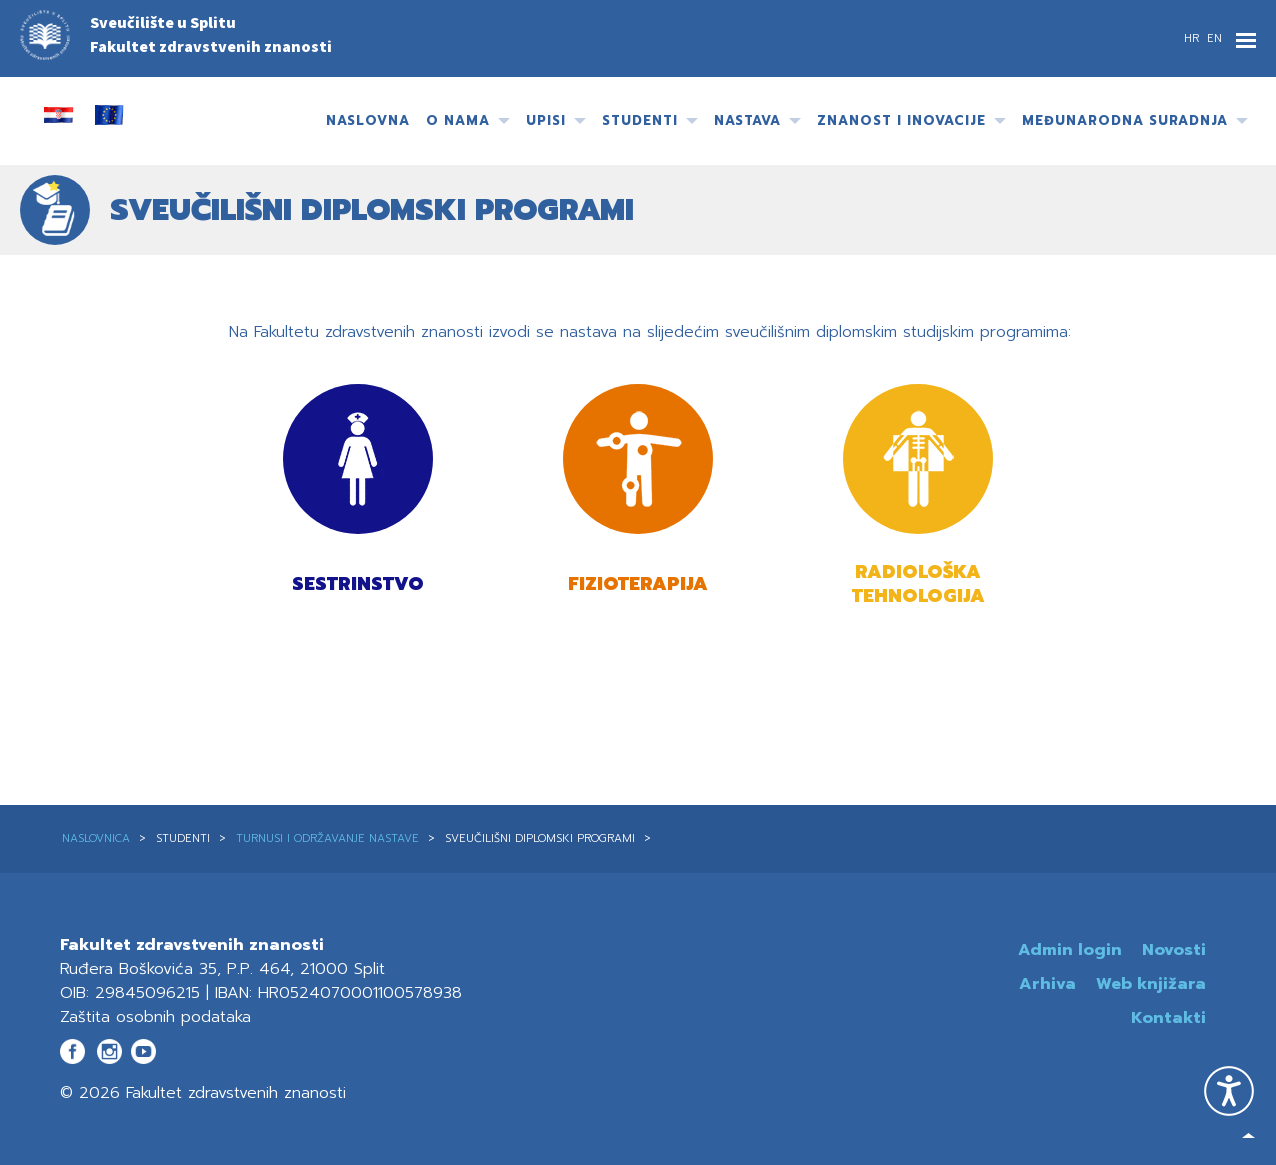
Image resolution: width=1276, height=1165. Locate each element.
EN (1214, 38)
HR (1193, 38)
